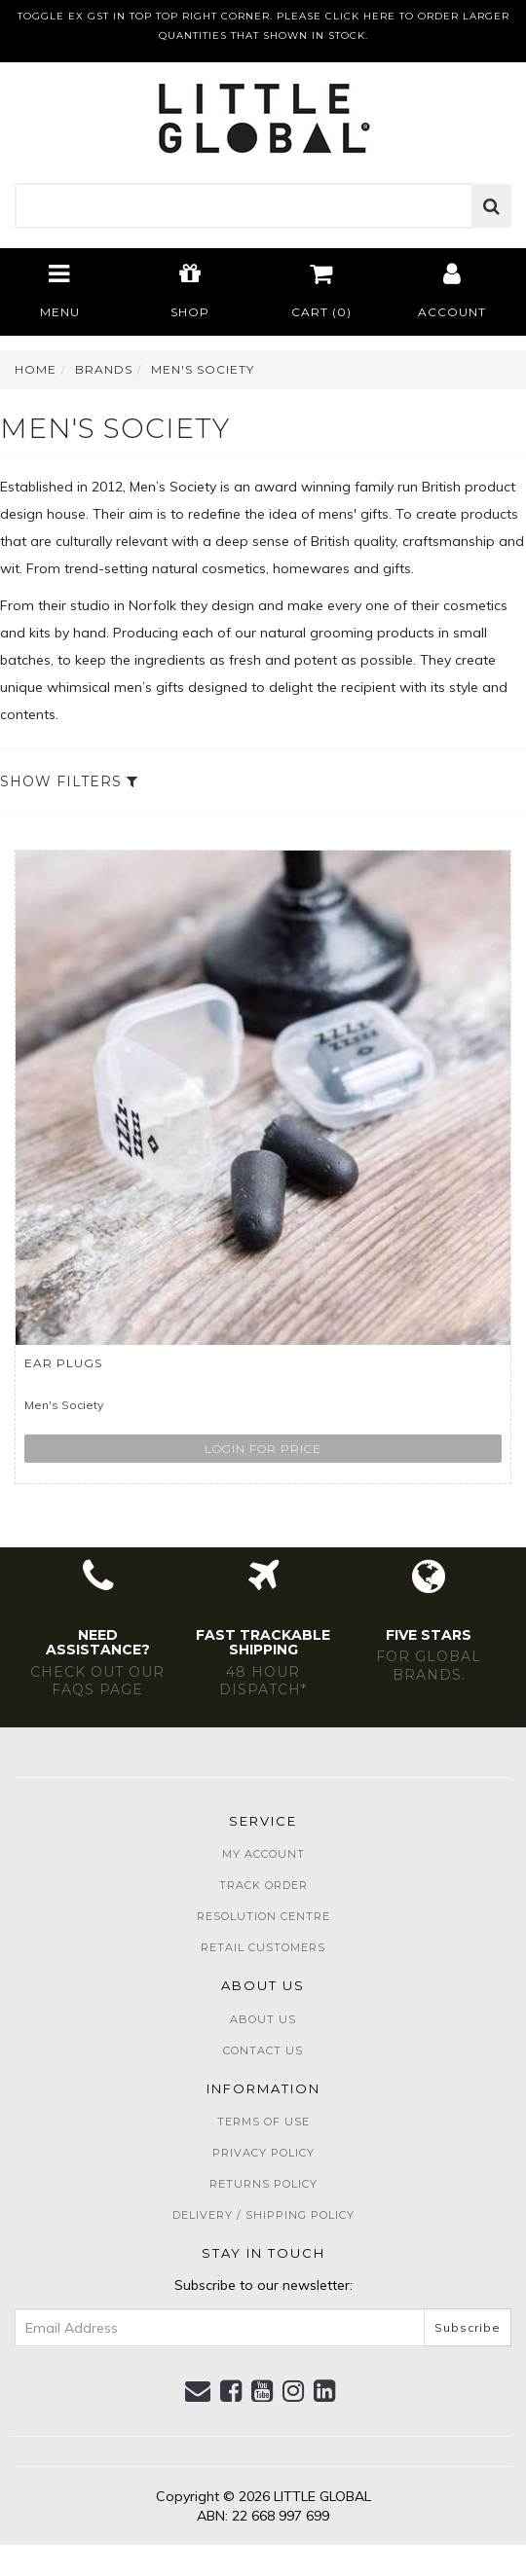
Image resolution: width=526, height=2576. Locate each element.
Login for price (263, 1448)
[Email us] (198, 2391)
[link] (231, 2391)
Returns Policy (263, 2184)
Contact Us (263, 2050)
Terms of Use (263, 2121)
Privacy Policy (263, 2152)
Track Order (263, 1885)
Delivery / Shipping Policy (263, 2215)
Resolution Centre (263, 1916)
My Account (263, 1854)
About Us (263, 2019)
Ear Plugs (63, 1363)
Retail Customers (263, 1947)
